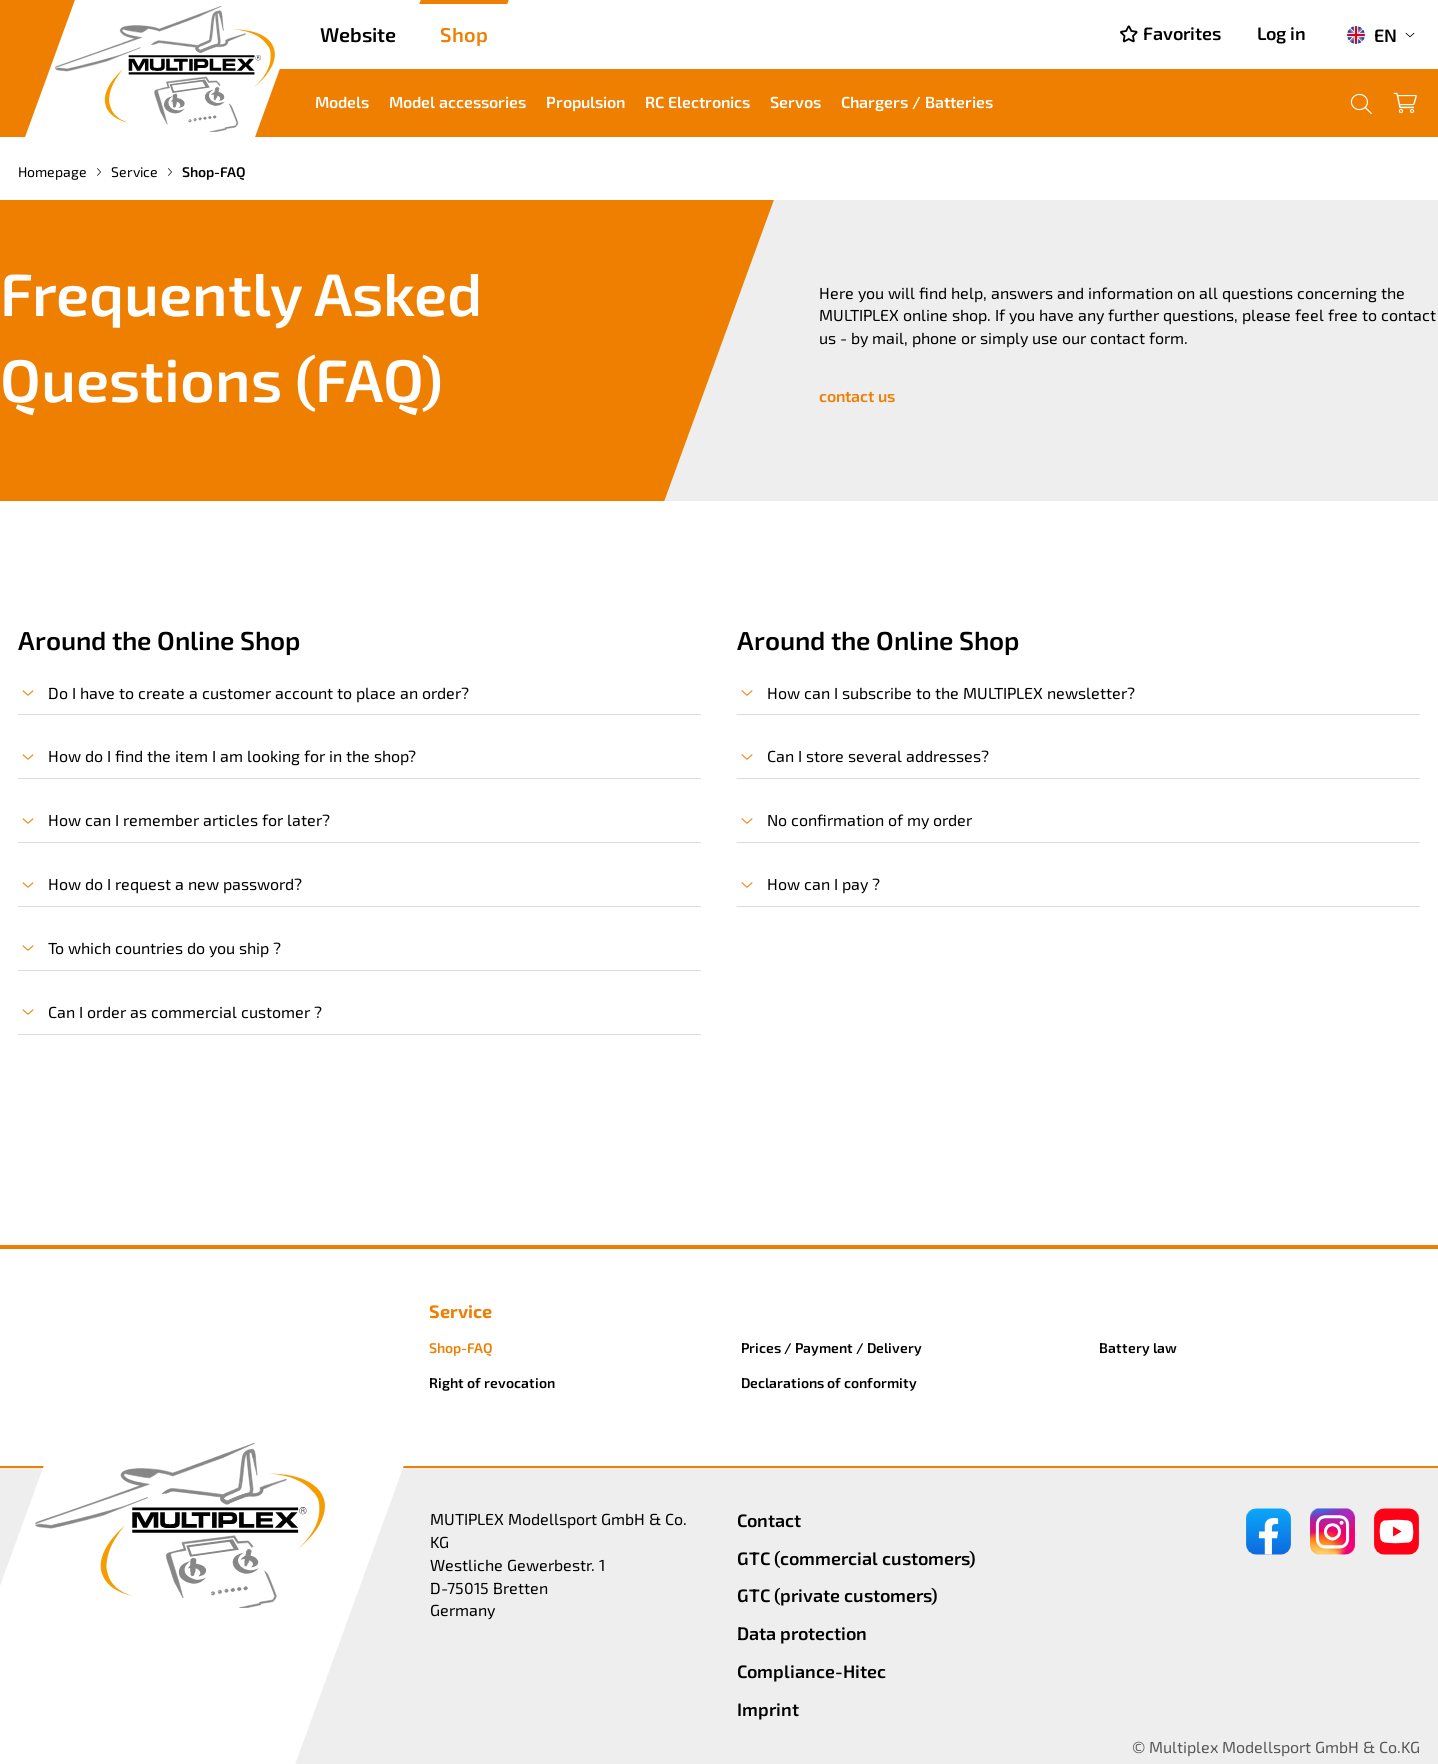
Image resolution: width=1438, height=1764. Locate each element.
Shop (464, 34)
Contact (769, 1520)
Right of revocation (492, 1382)
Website (358, 34)
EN (1371, 35)
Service (136, 171)
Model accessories (457, 101)
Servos (795, 101)
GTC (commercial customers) (856, 1558)
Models (342, 101)
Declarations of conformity (829, 1382)
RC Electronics (697, 101)
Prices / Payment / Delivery (831, 1347)
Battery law (1138, 1347)
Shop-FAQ (461, 1347)
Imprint (768, 1709)
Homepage (54, 171)
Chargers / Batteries (917, 101)
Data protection (802, 1633)
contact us (857, 395)
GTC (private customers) (837, 1595)
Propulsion (585, 101)
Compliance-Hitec (811, 1671)
